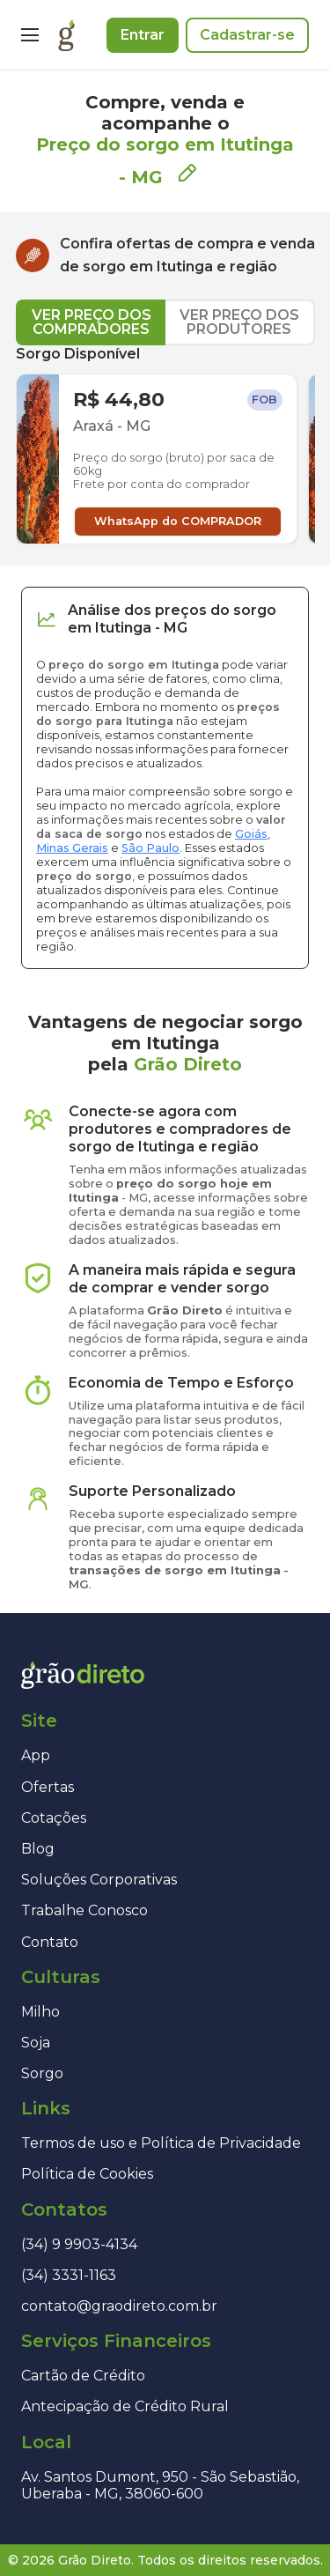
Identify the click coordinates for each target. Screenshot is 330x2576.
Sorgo (42, 2073)
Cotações (53, 1818)
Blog (38, 1848)
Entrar (143, 34)
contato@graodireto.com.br (119, 2306)
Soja (35, 2042)
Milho (40, 2011)
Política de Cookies (87, 2173)
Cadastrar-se (247, 34)
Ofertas (47, 1787)
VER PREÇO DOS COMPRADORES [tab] (91, 322)
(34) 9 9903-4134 (79, 2244)
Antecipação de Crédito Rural (125, 2406)
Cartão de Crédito (83, 2375)
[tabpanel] (165, 444)
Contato (49, 1942)
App (35, 1755)
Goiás (251, 833)
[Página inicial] (66, 35)
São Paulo (150, 848)
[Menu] (30, 35)
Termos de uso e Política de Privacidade (161, 2143)
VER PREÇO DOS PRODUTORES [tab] (239, 322)
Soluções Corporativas (99, 1879)
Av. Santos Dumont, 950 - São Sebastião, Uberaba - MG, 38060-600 (160, 2485)
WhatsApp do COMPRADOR (177, 521)
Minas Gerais (72, 848)
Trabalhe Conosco (84, 1910)
